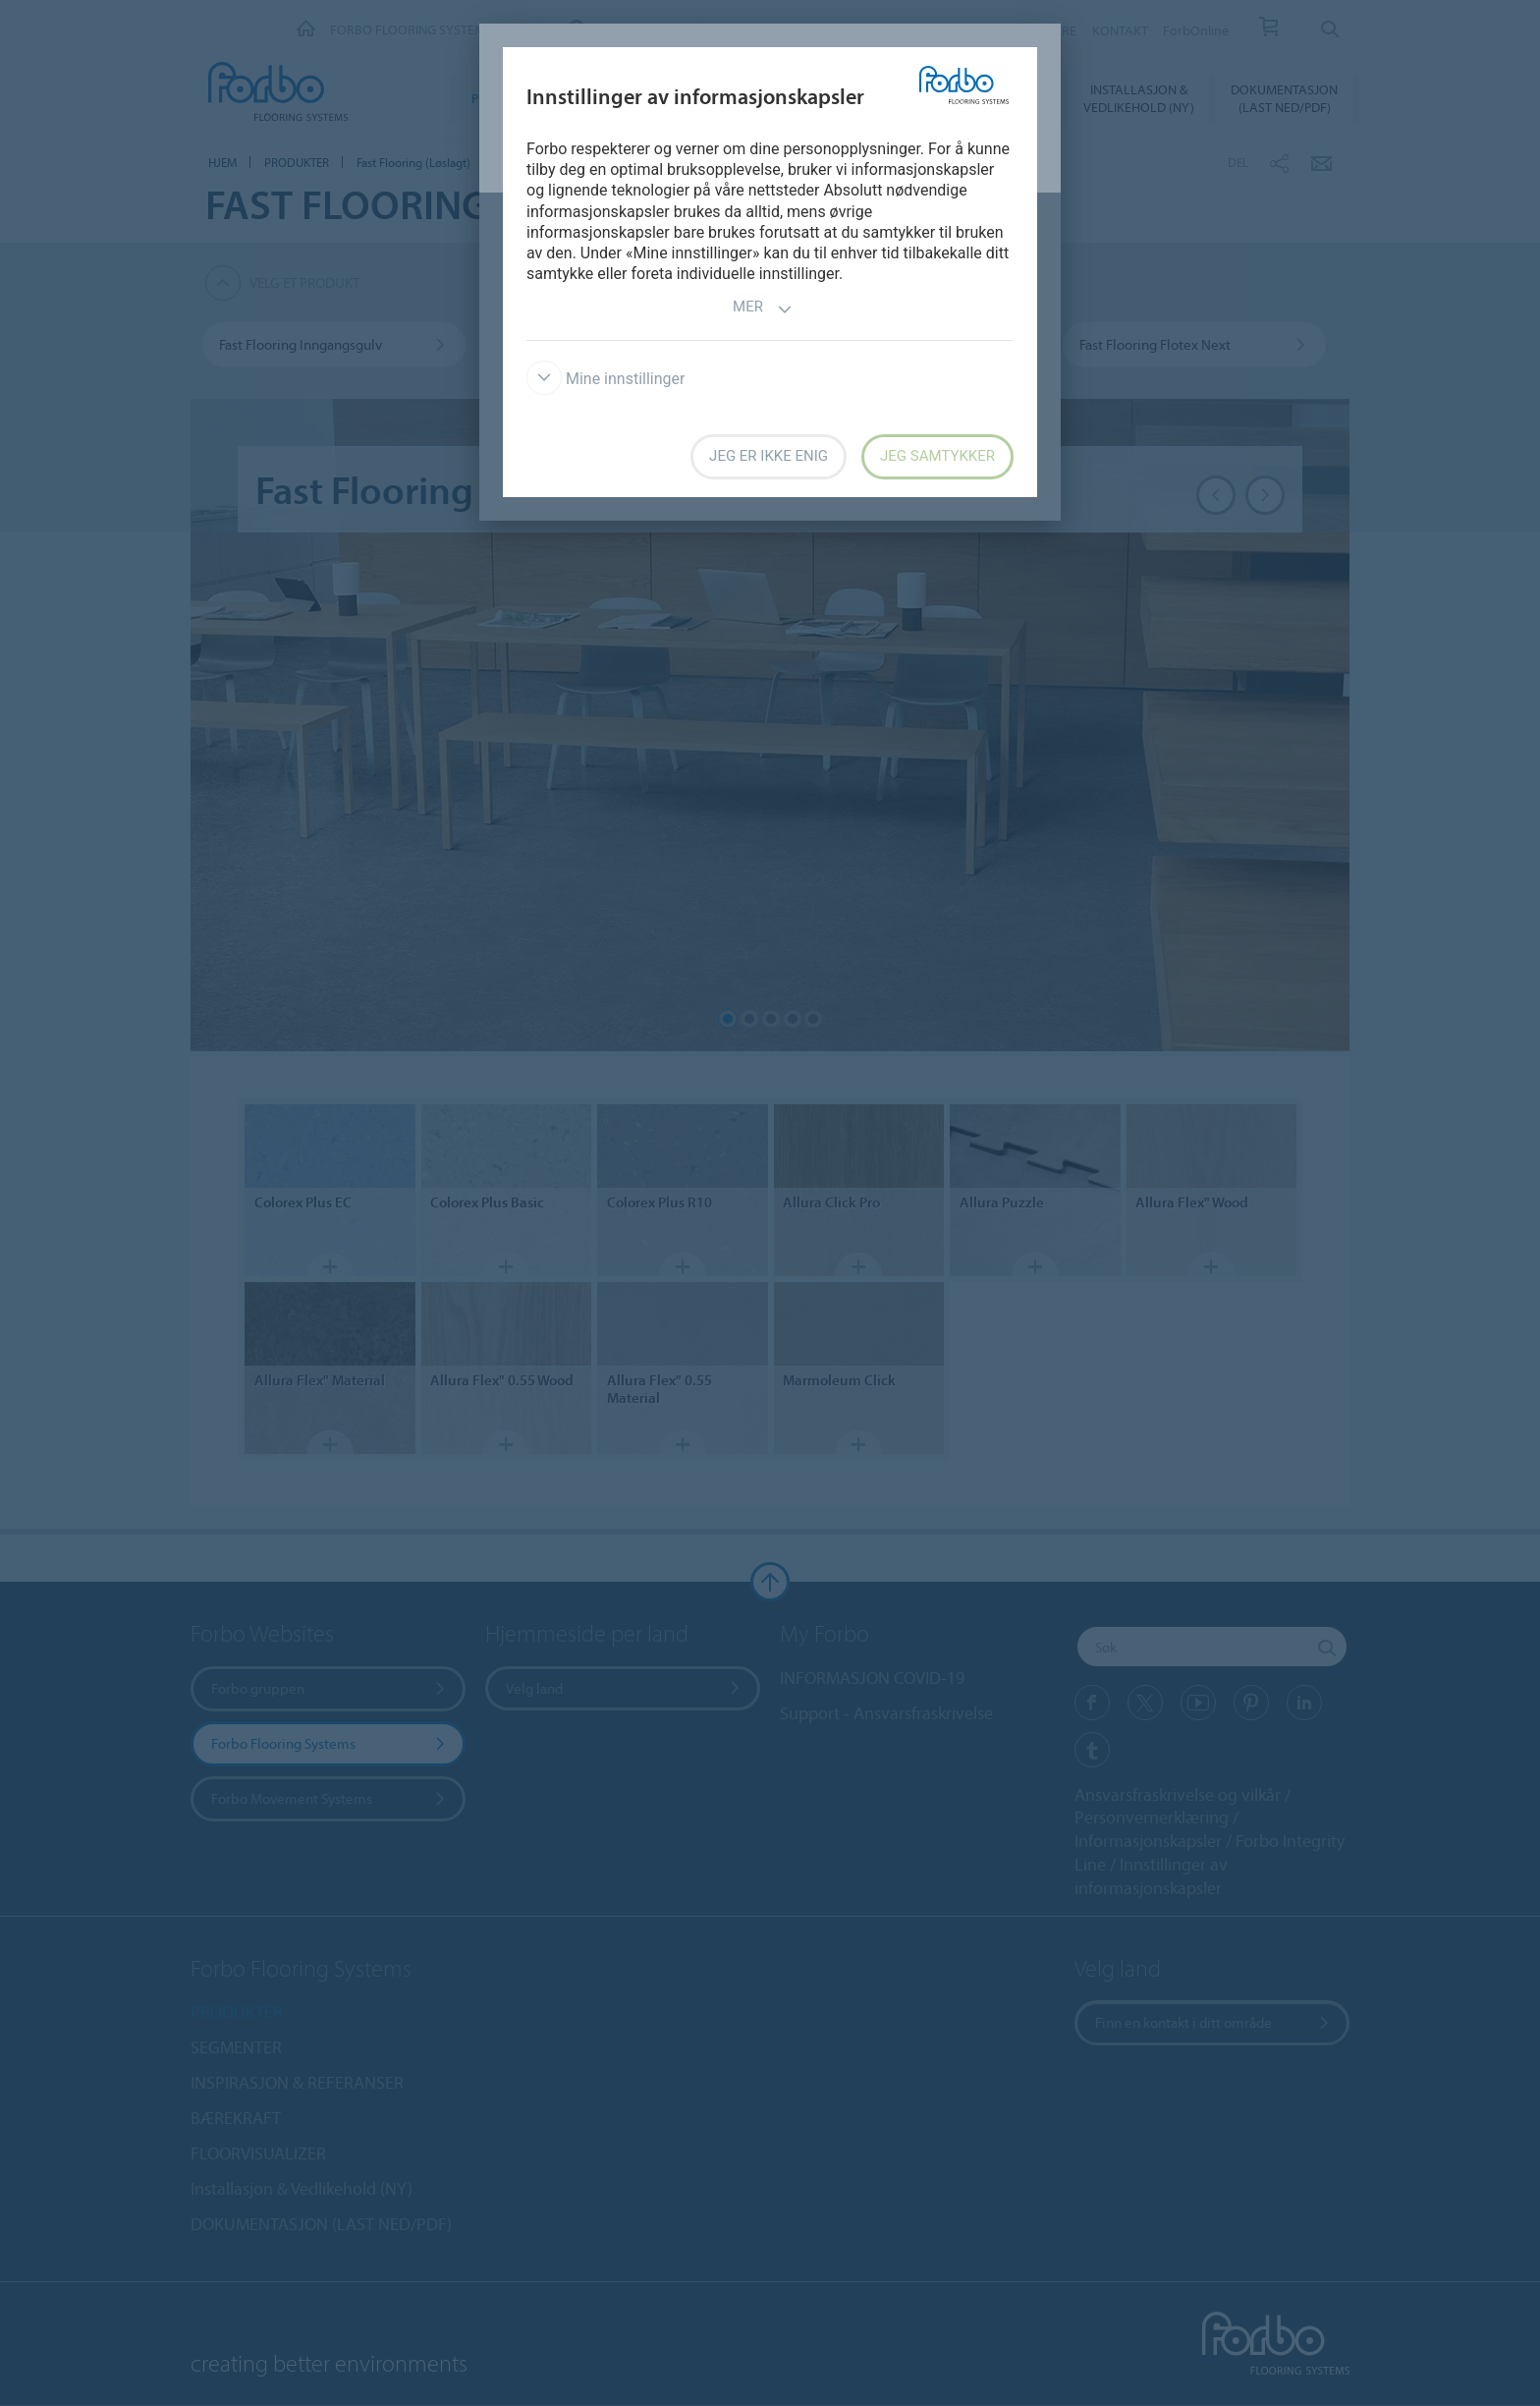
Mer (763, 309)
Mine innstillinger (605, 378)
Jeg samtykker (937, 456)
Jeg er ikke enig (768, 456)
